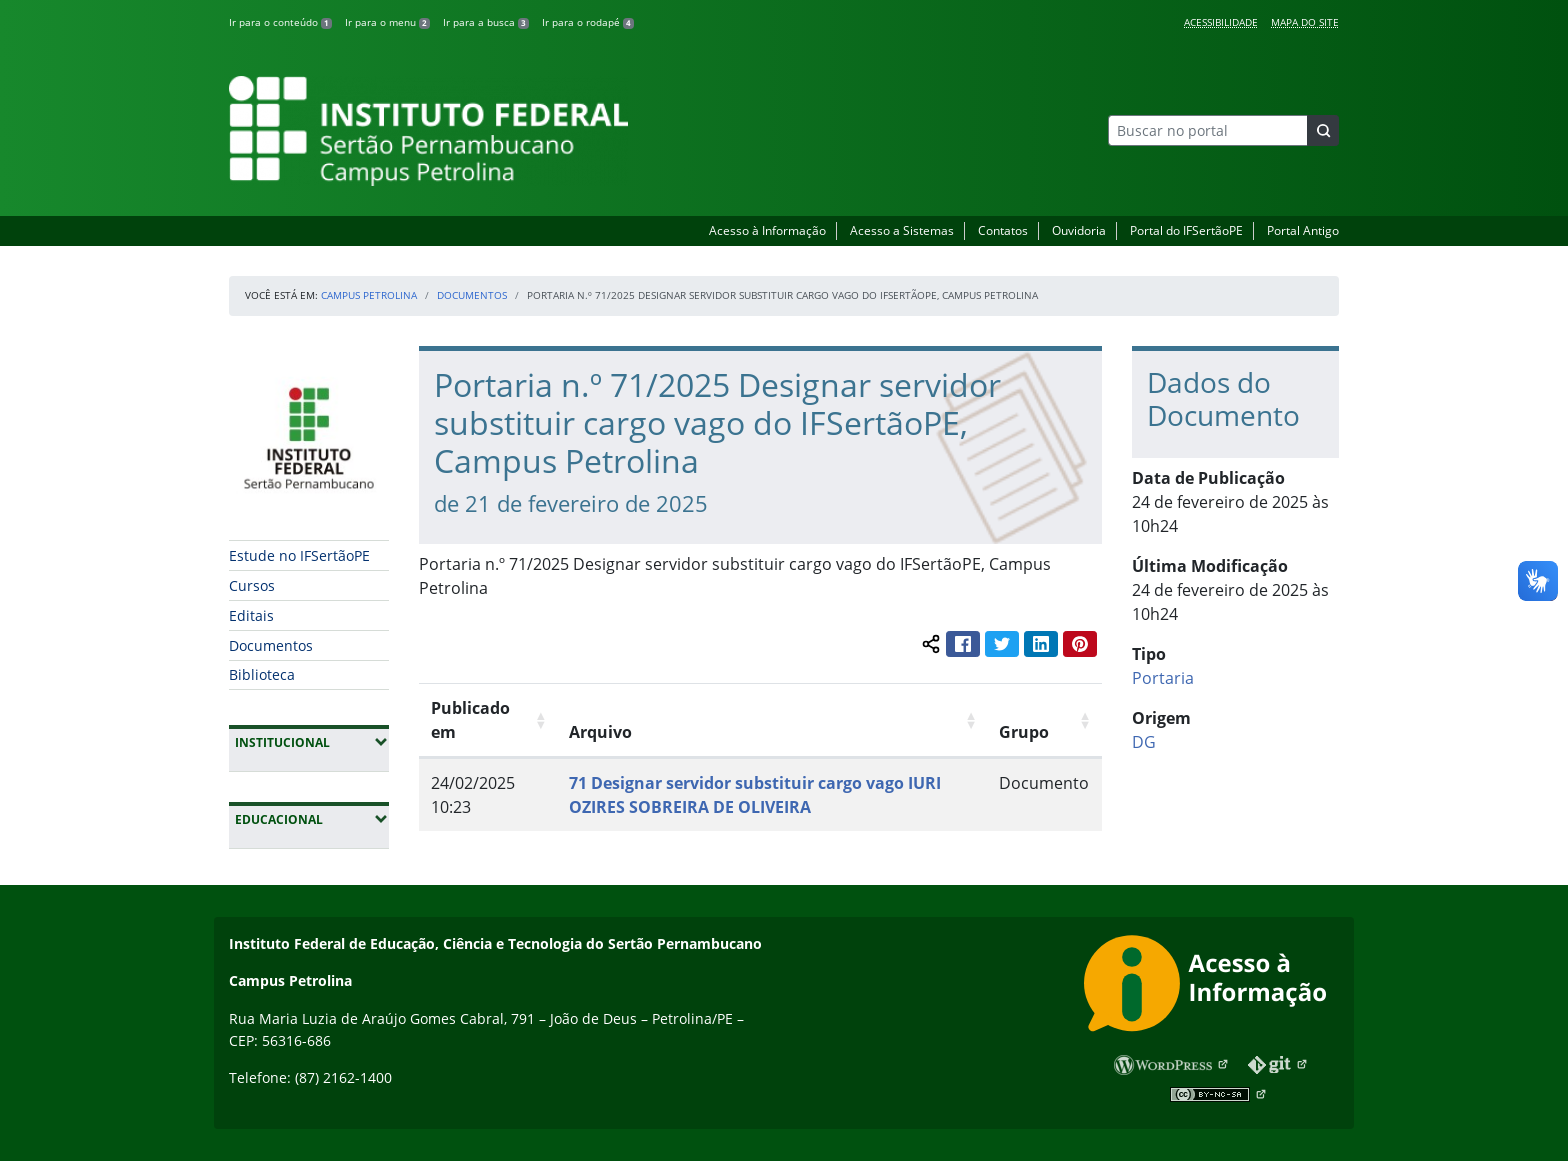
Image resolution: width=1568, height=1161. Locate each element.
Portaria (1163, 678)
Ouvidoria (1079, 230)
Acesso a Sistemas (902, 230)
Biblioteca (262, 674)
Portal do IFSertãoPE (1186, 230)
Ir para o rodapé (588, 22)
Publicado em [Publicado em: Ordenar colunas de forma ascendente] (470, 720)
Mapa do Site (1305, 22)
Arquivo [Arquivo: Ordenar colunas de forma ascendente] (600, 732)
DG (1144, 742)
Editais (251, 615)
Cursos (252, 585)
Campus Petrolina (369, 295)
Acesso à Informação (767, 230)
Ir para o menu (387, 22)
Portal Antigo (1303, 230)
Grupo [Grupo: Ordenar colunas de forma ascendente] (1024, 732)
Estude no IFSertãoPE (299, 555)
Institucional (312, 742)
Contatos (1003, 230)
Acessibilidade (1221, 22)
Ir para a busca (486, 22)
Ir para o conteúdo (280, 22)
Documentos (472, 295)
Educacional (312, 819)
